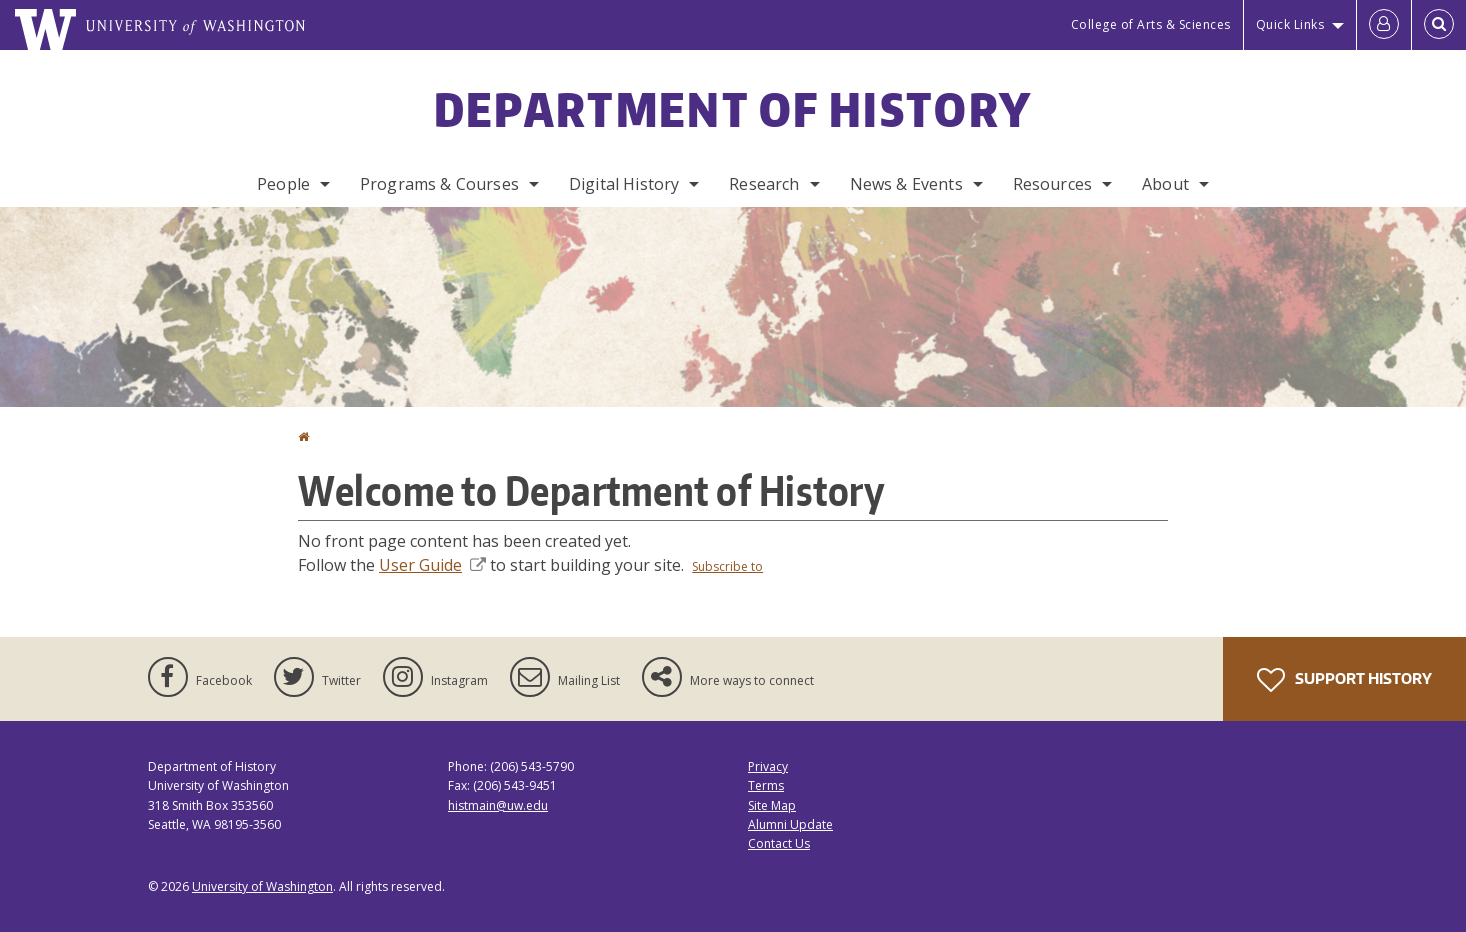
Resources (1052, 184)
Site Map (772, 805)
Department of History (733, 109)
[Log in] (1384, 25)
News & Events (906, 184)
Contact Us (779, 843)
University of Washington (262, 886)
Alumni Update (790, 824)
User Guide (432, 565)
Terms (766, 785)
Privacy (768, 766)
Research (764, 184)
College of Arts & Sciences (1151, 24)
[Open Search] (1439, 25)
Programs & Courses (439, 184)
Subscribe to (727, 566)
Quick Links (1290, 24)
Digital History (624, 184)
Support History (1344, 680)
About (1165, 184)
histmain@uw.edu (498, 805)
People (283, 184)
